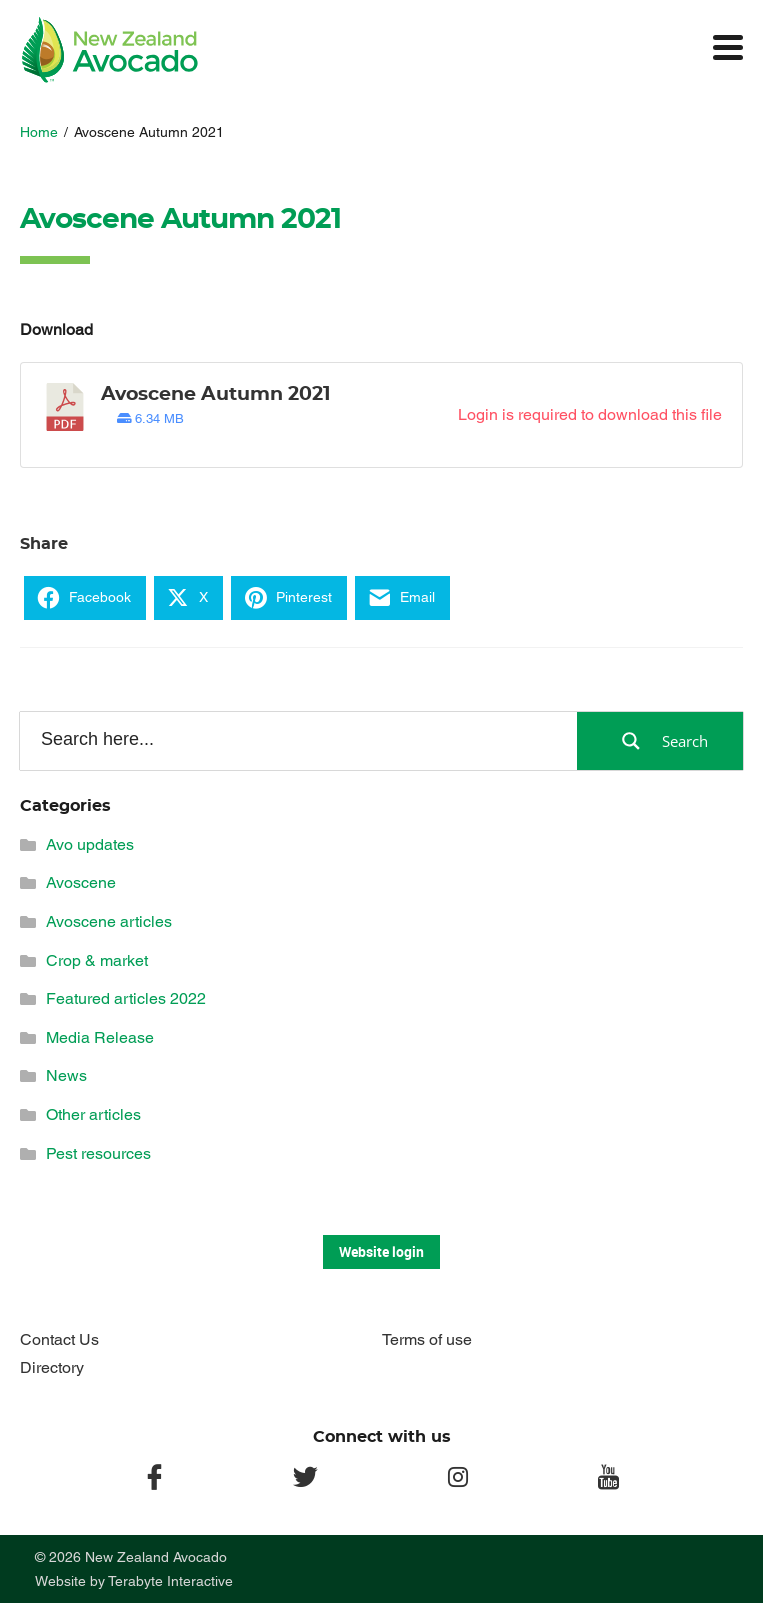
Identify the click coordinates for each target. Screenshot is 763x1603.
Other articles (93, 1114)
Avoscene (81, 882)
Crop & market (97, 960)
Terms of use (427, 1339)
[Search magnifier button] (660, 741)
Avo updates (90, 844)
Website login (381, 1251)
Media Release (100, 1037)
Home (39, 132)
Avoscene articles (109, 921)
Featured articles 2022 (126, 998)
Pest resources (98, 1153)
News (66, 1075)
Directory (52, 1367)
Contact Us (59, 1339)
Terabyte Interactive (170, 1581)
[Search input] (297, 740)
